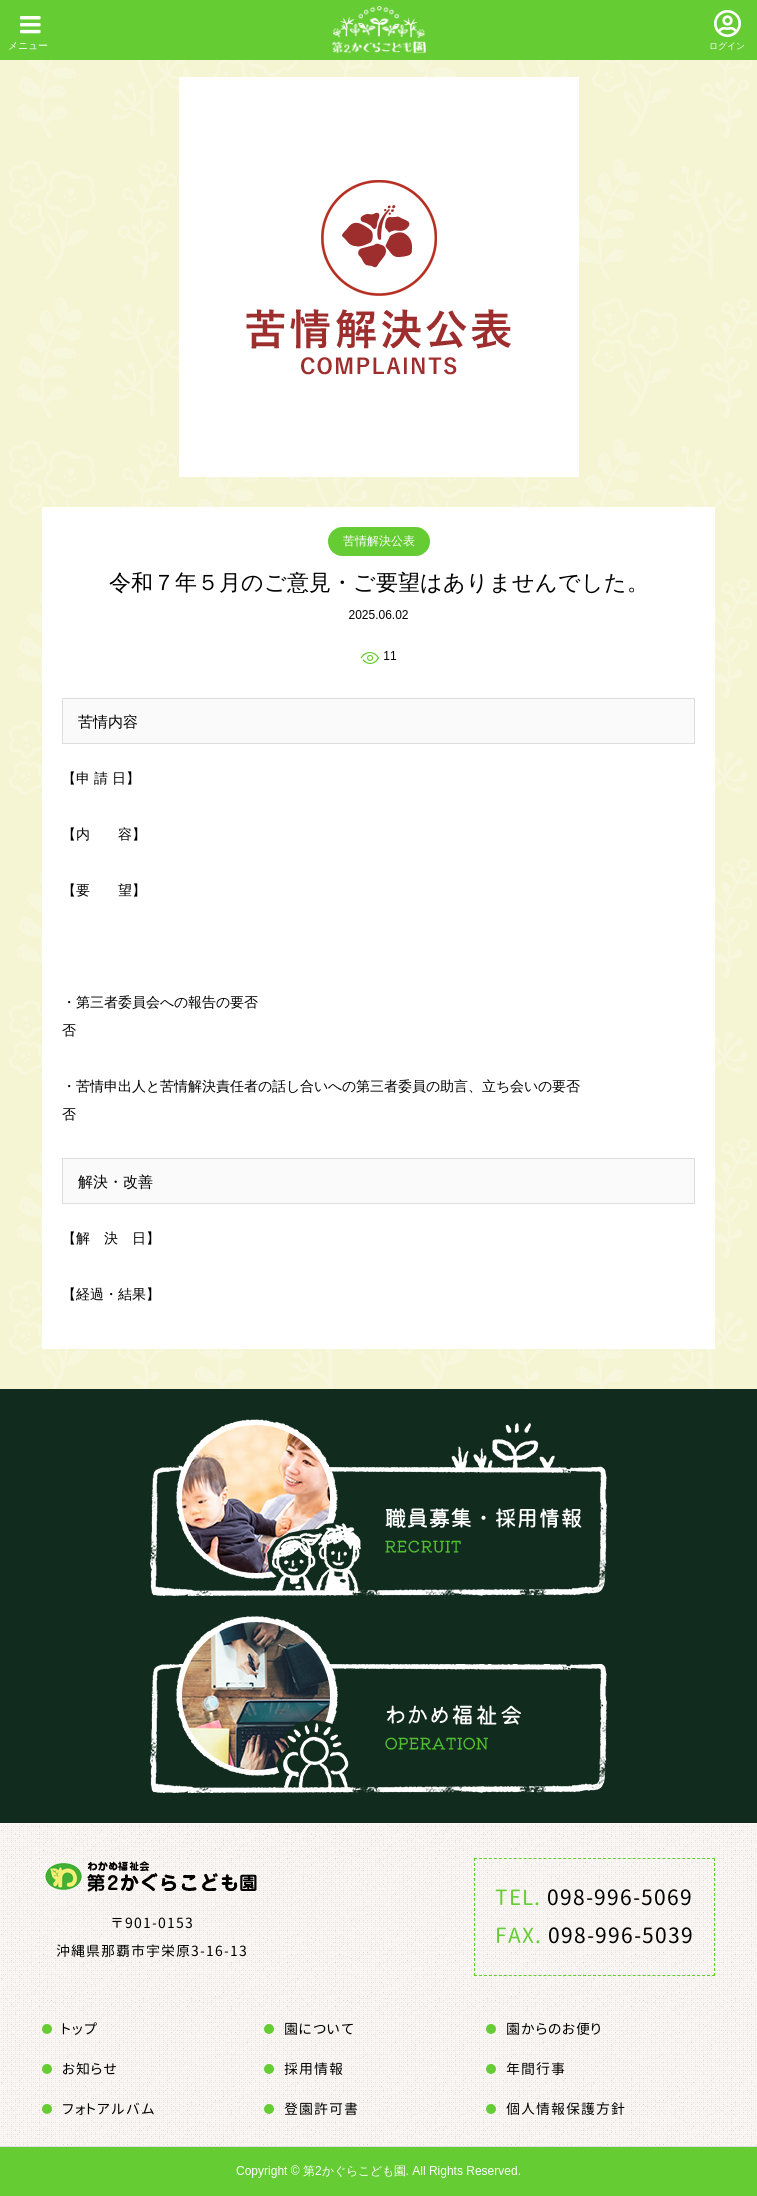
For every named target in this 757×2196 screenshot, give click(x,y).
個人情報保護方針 (566, 2108)
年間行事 (536, 2068)
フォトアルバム (109, 2108)
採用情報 (314, 2068)
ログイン (727, 46)
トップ (80, 2028)
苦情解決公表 (379, 541)
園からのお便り (554, 2028)
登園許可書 (321, 2108)
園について (319, 2028)
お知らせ (90, 2068)
